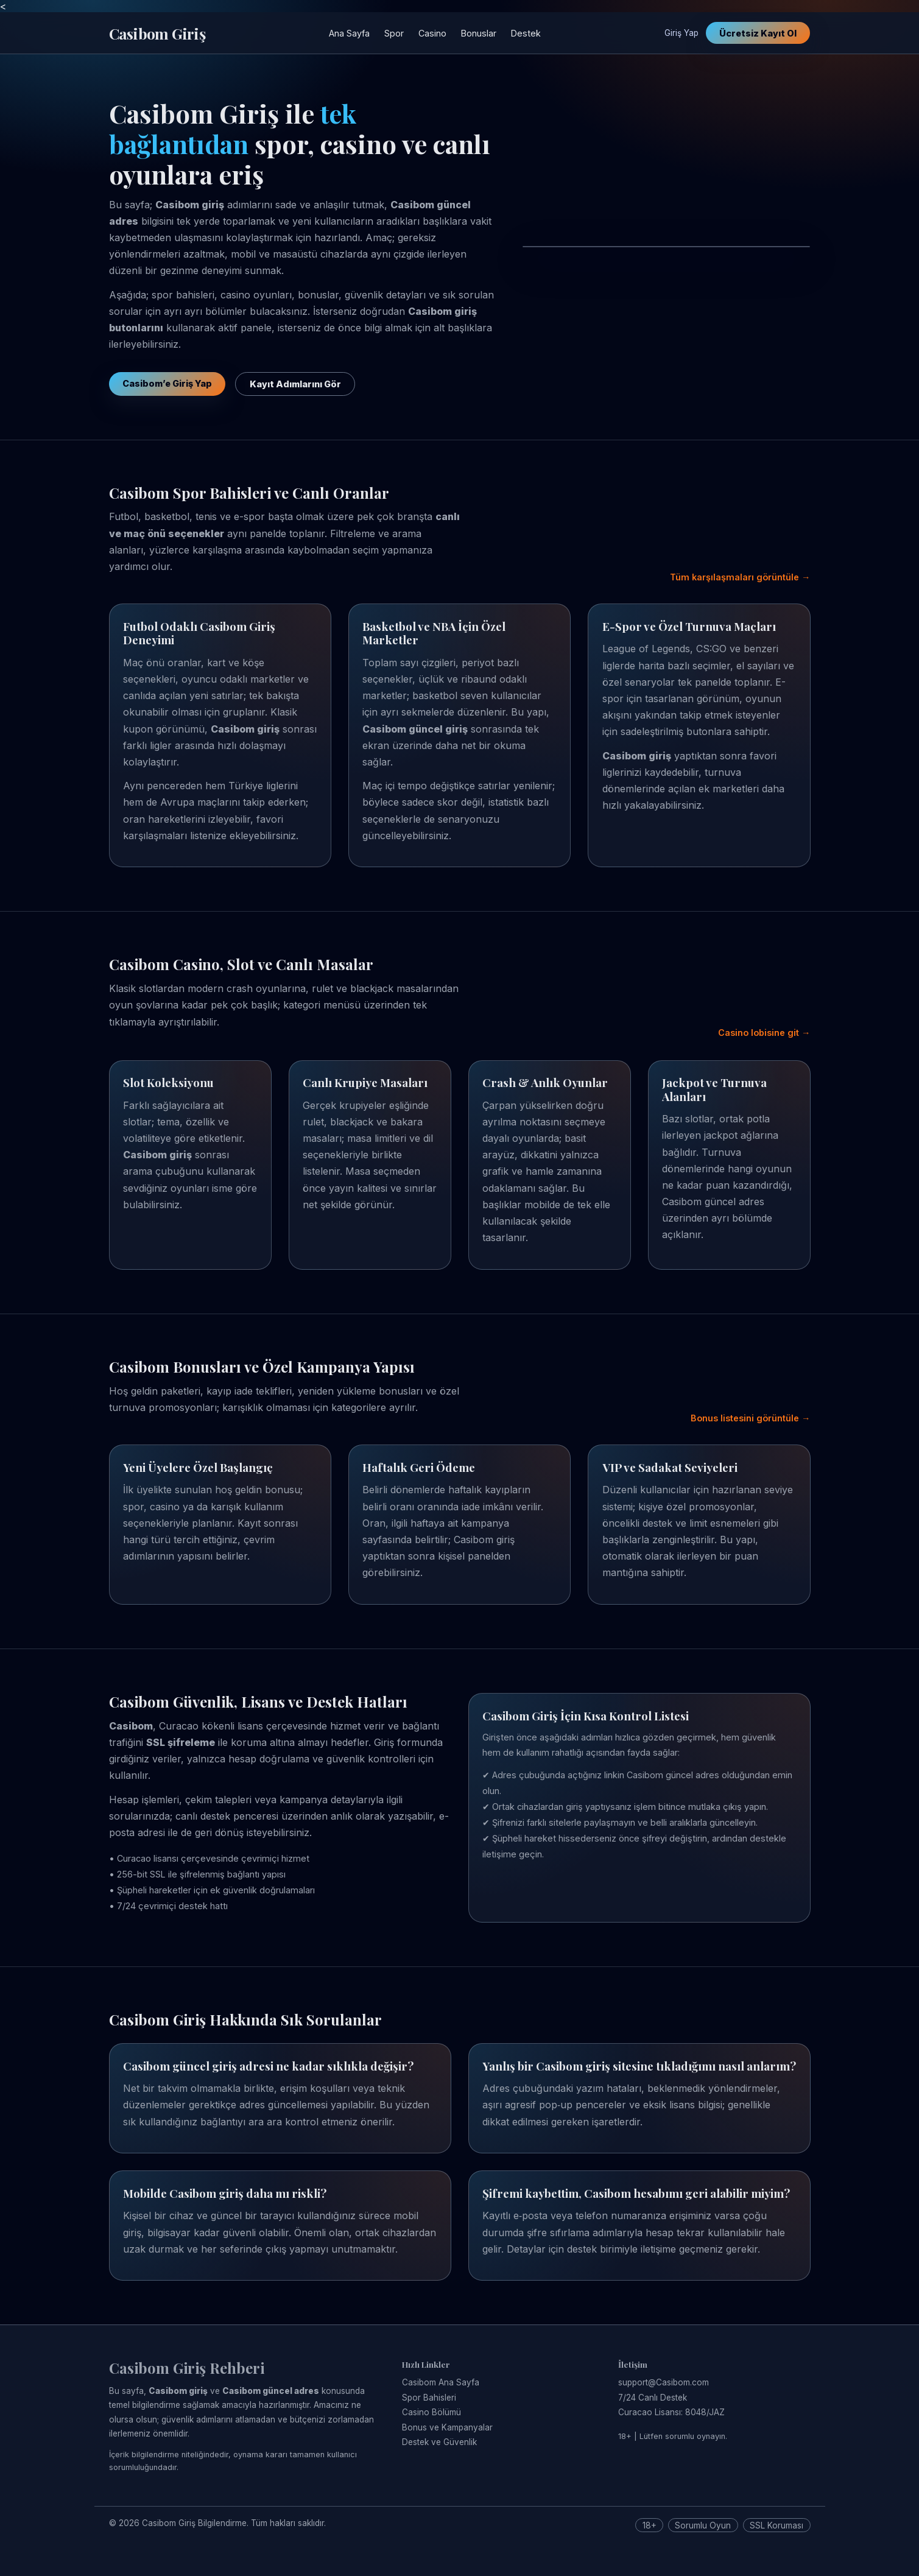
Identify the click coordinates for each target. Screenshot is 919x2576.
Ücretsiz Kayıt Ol (758, 33)
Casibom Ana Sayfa (440, 2382)
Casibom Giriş (157, 33)
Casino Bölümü (431, 2412)
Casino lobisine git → (764, 1032)
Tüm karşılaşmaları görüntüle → (740, 577)
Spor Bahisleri (429, 2397)
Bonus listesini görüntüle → (750, 1418)
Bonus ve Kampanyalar (447, 2427)
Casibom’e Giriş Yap (167, 383)
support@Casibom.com (663, 2382)
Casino (432, 33)
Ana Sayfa (349, 33)
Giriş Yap (681, 33)
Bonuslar (478, 33)
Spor (394, 33)
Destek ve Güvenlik (439, 2442)
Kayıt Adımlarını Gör (295, 384)
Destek (526, 33)
